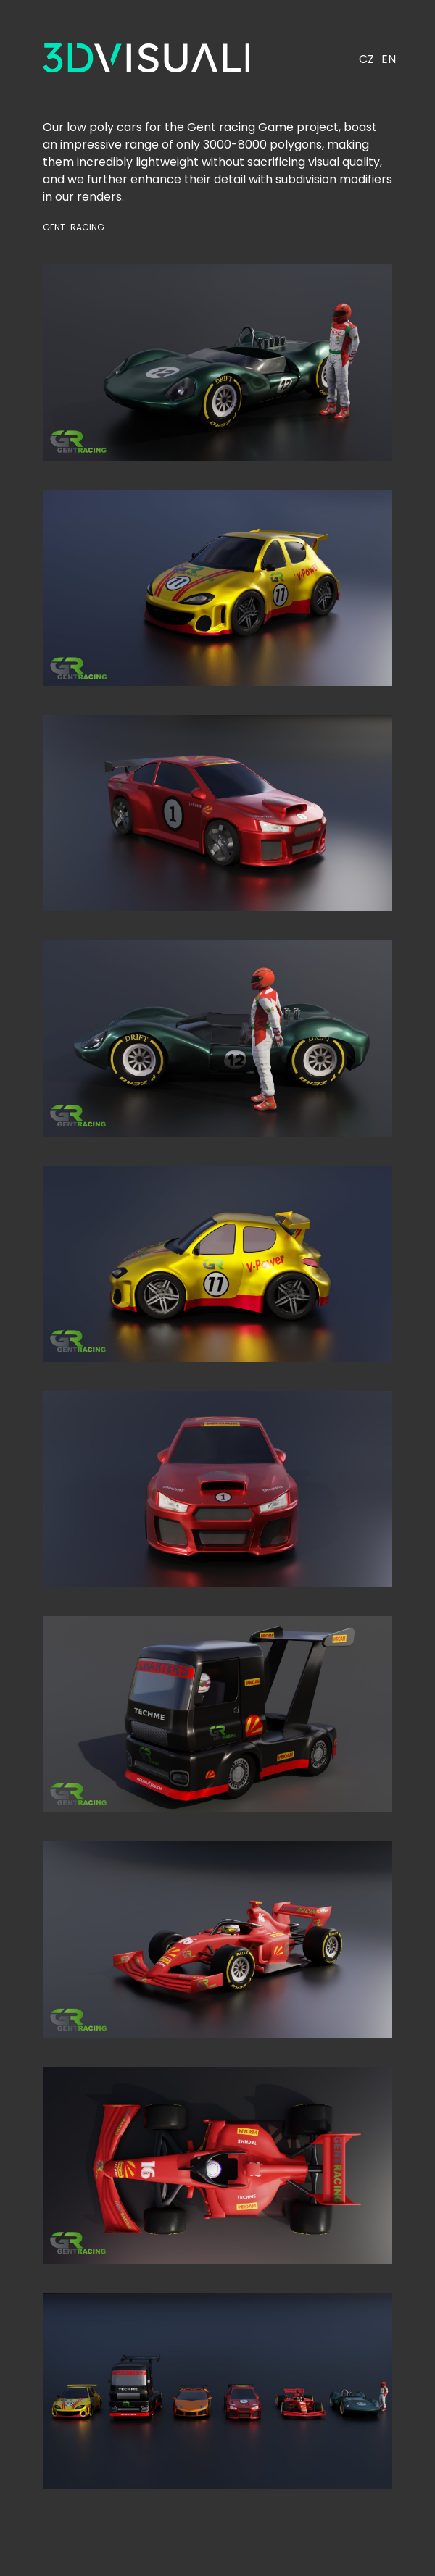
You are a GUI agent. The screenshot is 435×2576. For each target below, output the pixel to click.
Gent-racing (73, 227)
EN (388, 59)
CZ (366, 59)
